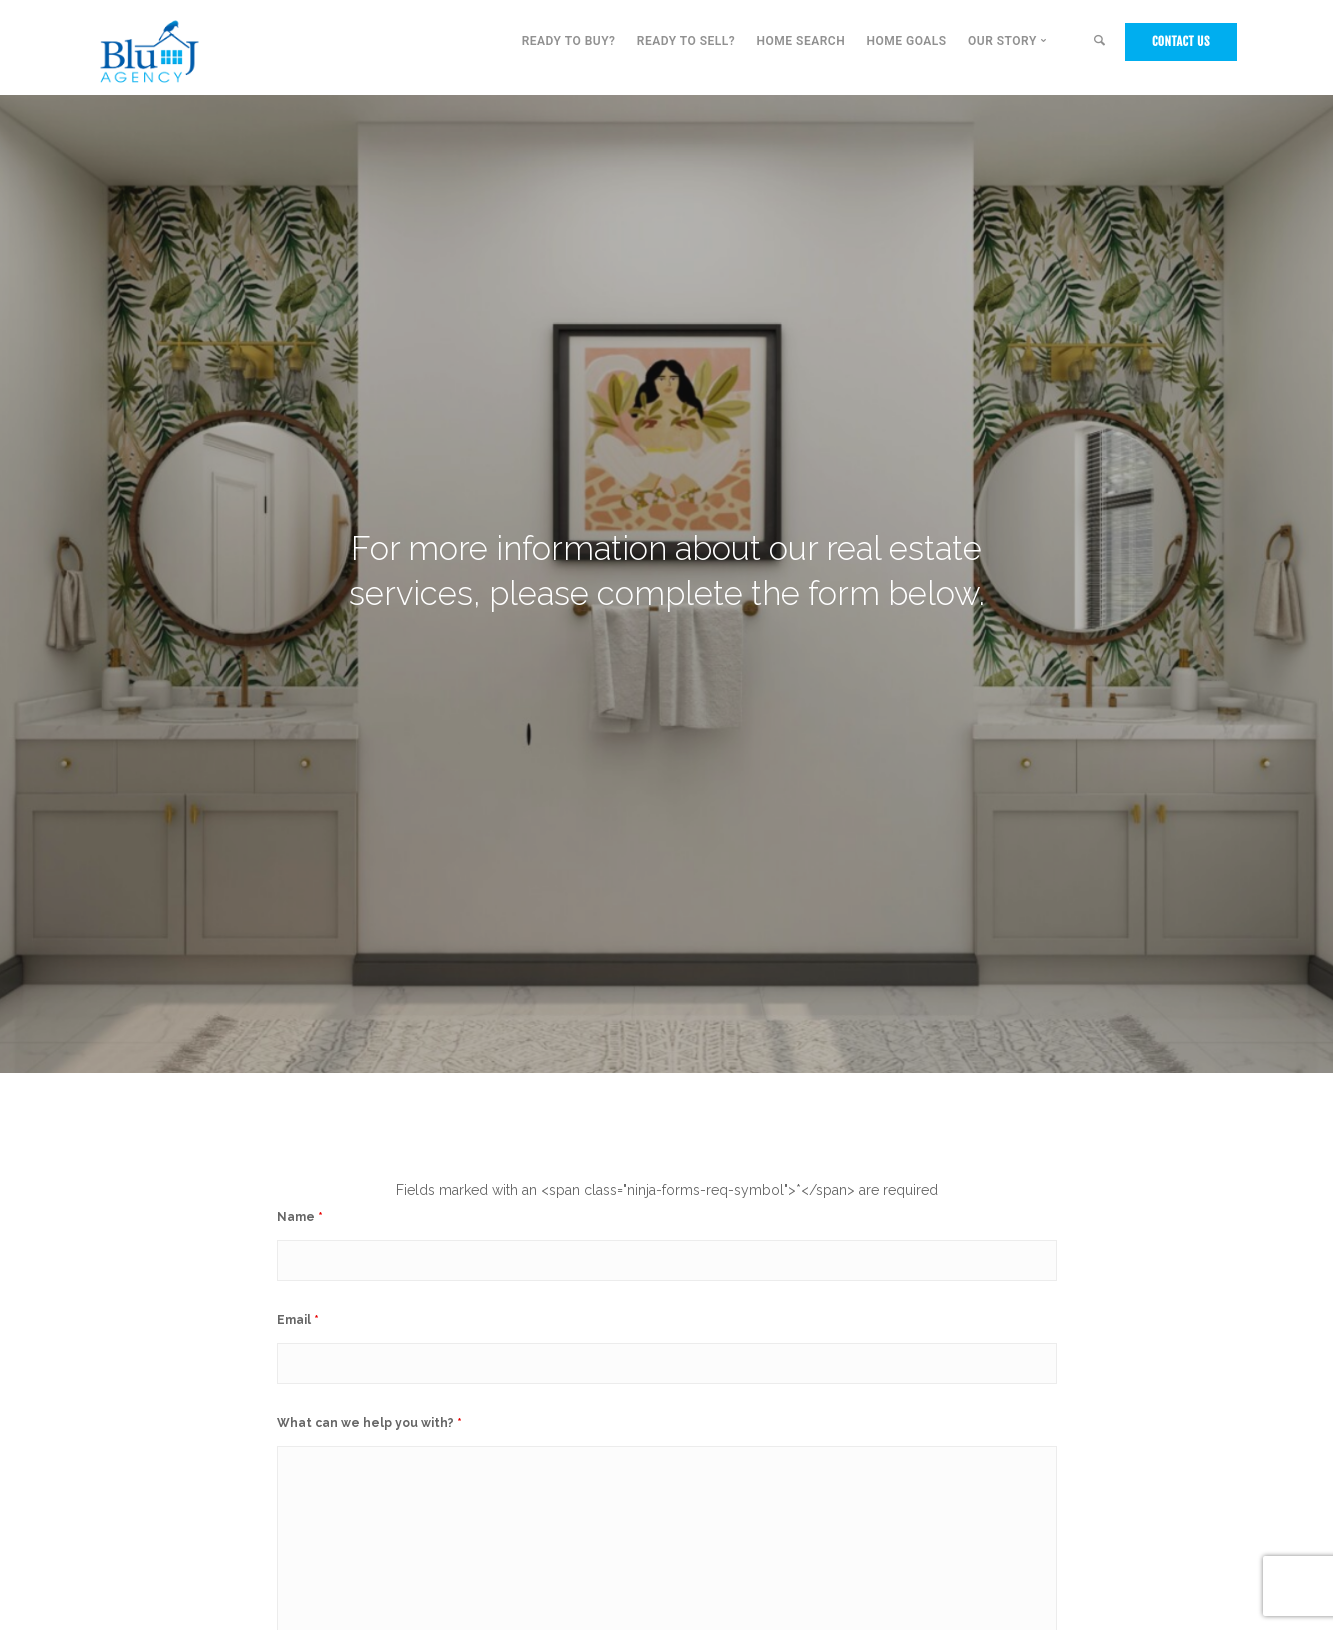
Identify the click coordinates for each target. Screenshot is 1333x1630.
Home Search (801, 41)
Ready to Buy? (569, 41)
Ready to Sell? (686, 41)
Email (298, 1320)
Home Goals (906, 41)
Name (300, 1217)
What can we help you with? (369, 1423)
